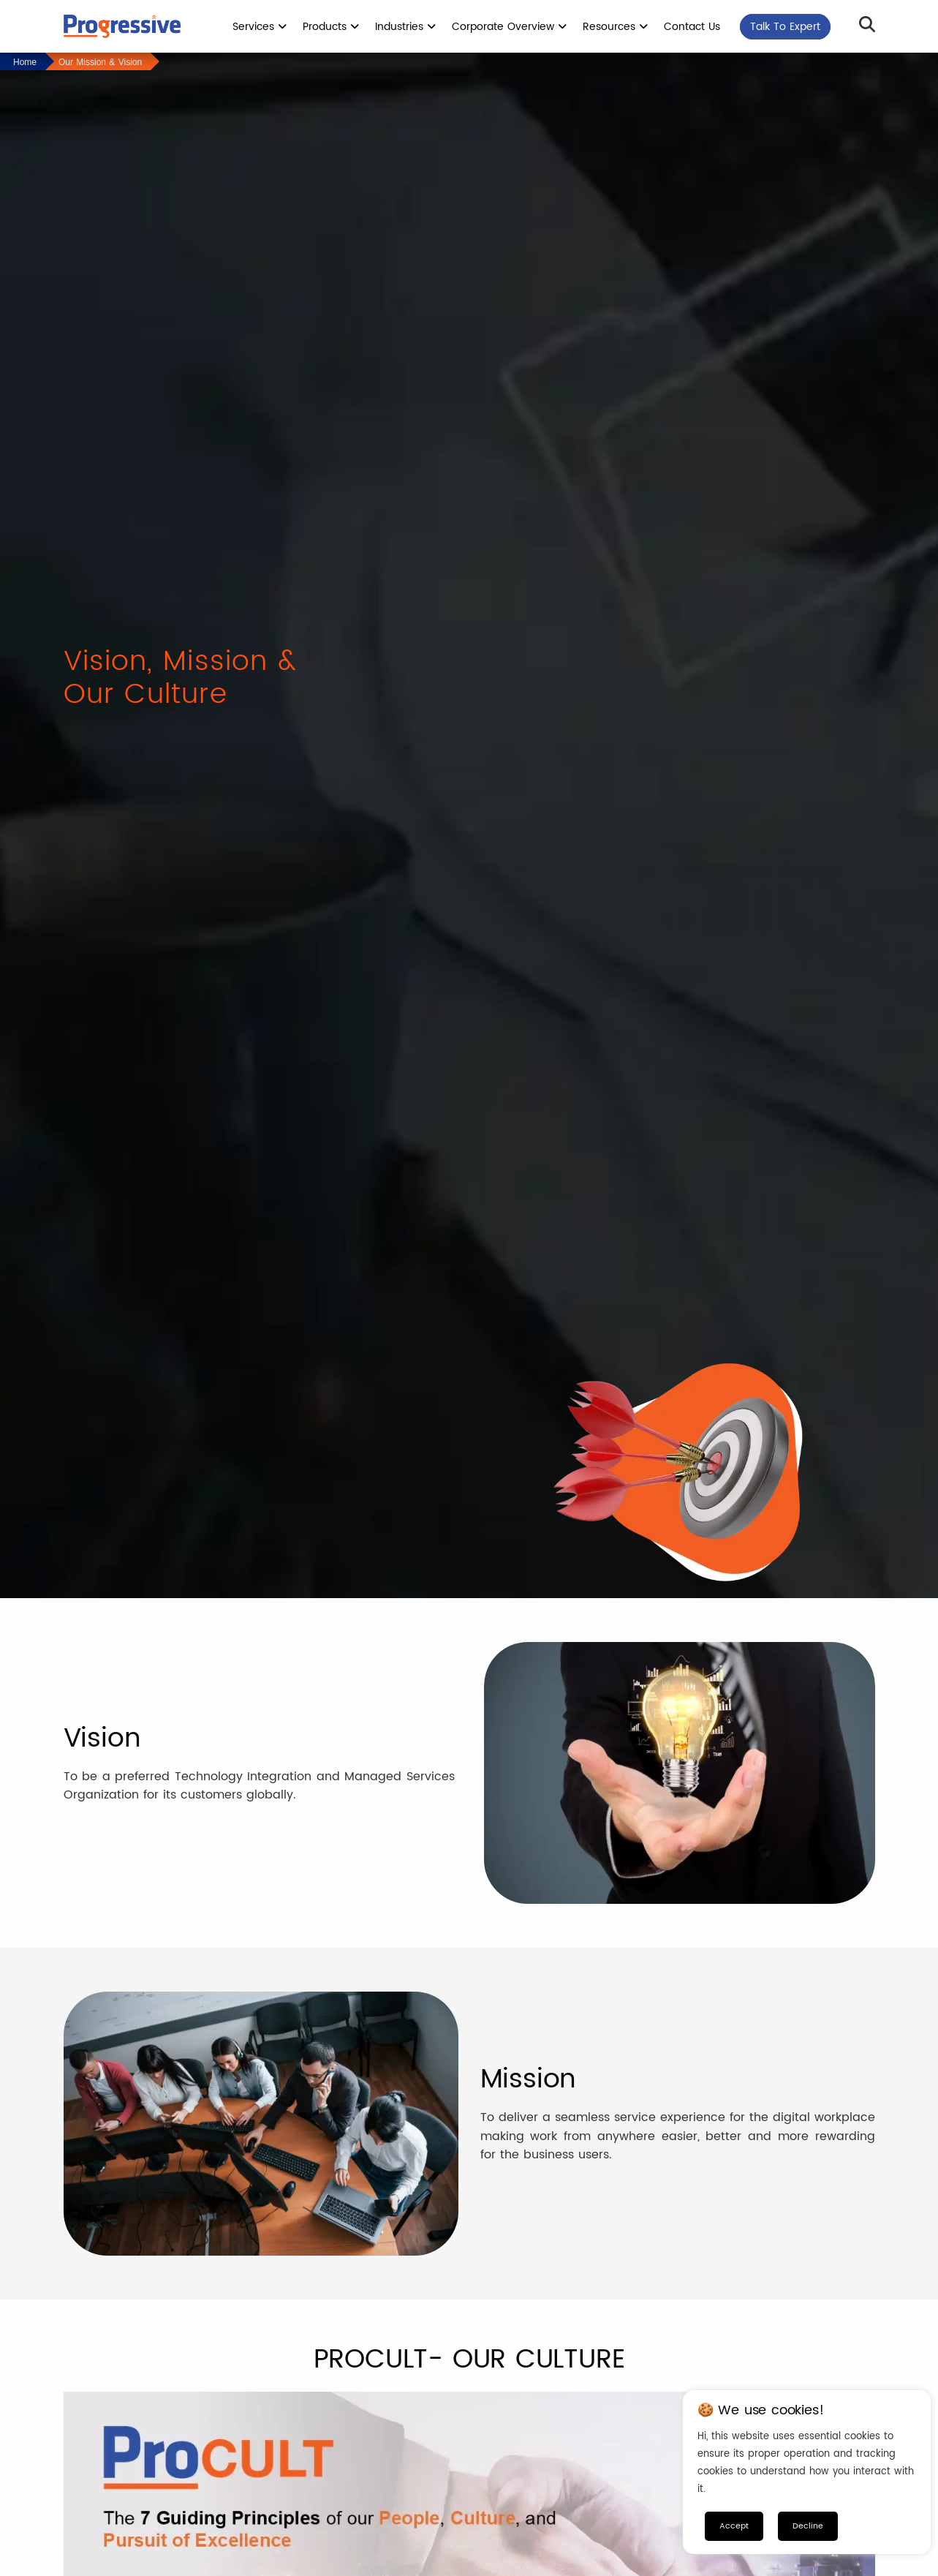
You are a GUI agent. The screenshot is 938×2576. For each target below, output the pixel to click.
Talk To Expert (785, 26)
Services (259, 26)
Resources (615, 26)
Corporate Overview (509, 26)
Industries (405, 26)
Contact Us (692, 26)
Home (25, 62)
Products (331, 26)
